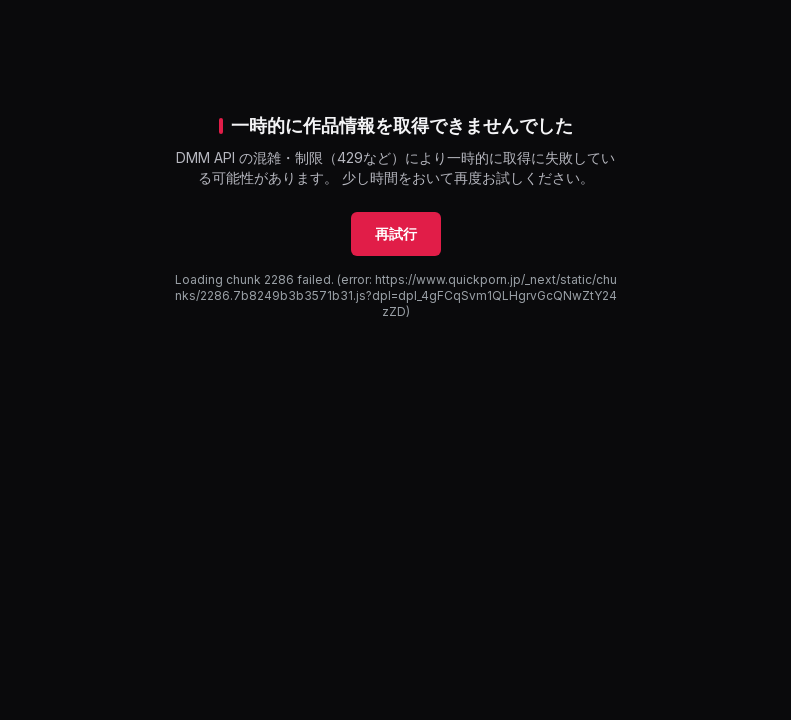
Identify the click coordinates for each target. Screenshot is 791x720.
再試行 (396, 233)
